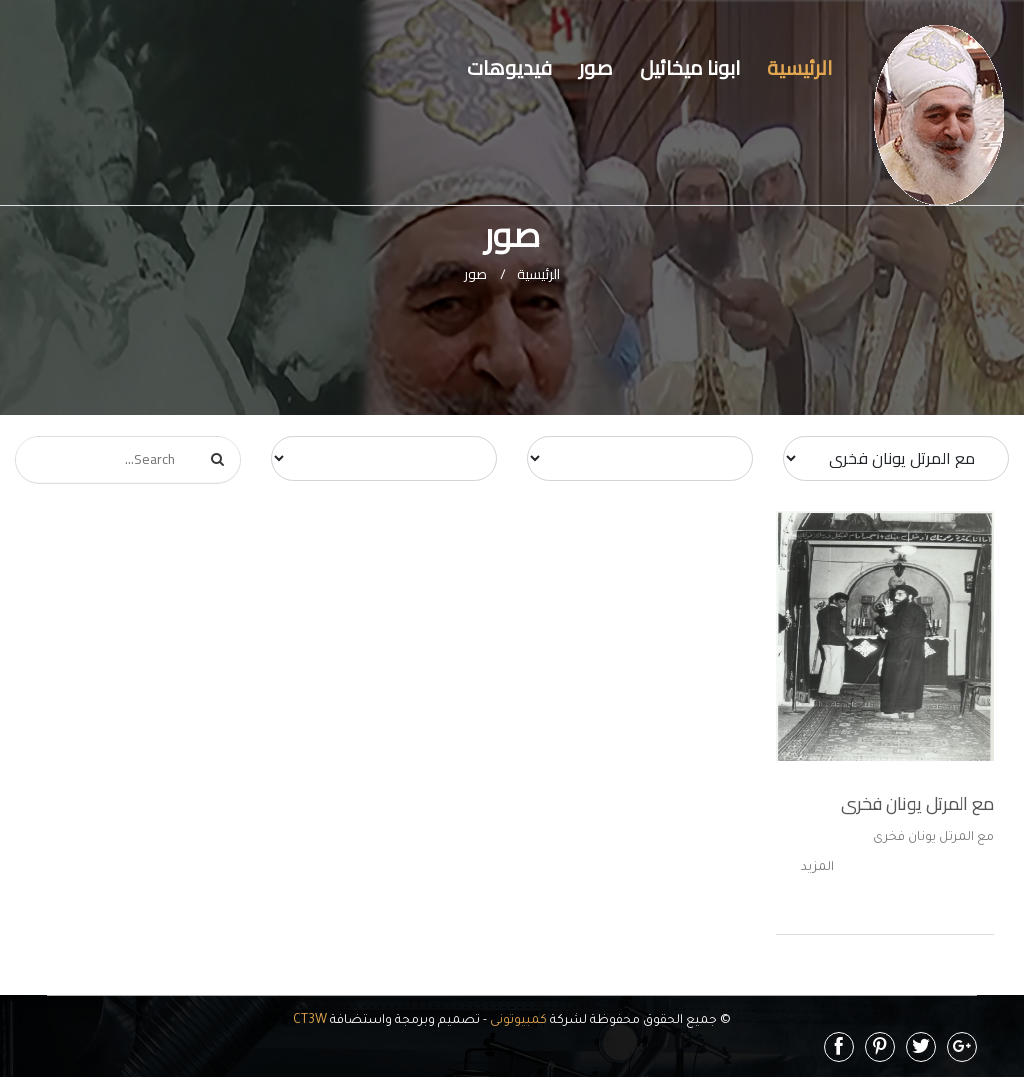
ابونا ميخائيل (690, 67)
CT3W (310, 1021)
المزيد (817, 868)
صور (596, 67)
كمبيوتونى (517, 1021)
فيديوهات (509, 67)
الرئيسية (799, 67)
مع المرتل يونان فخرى (917, 803)
